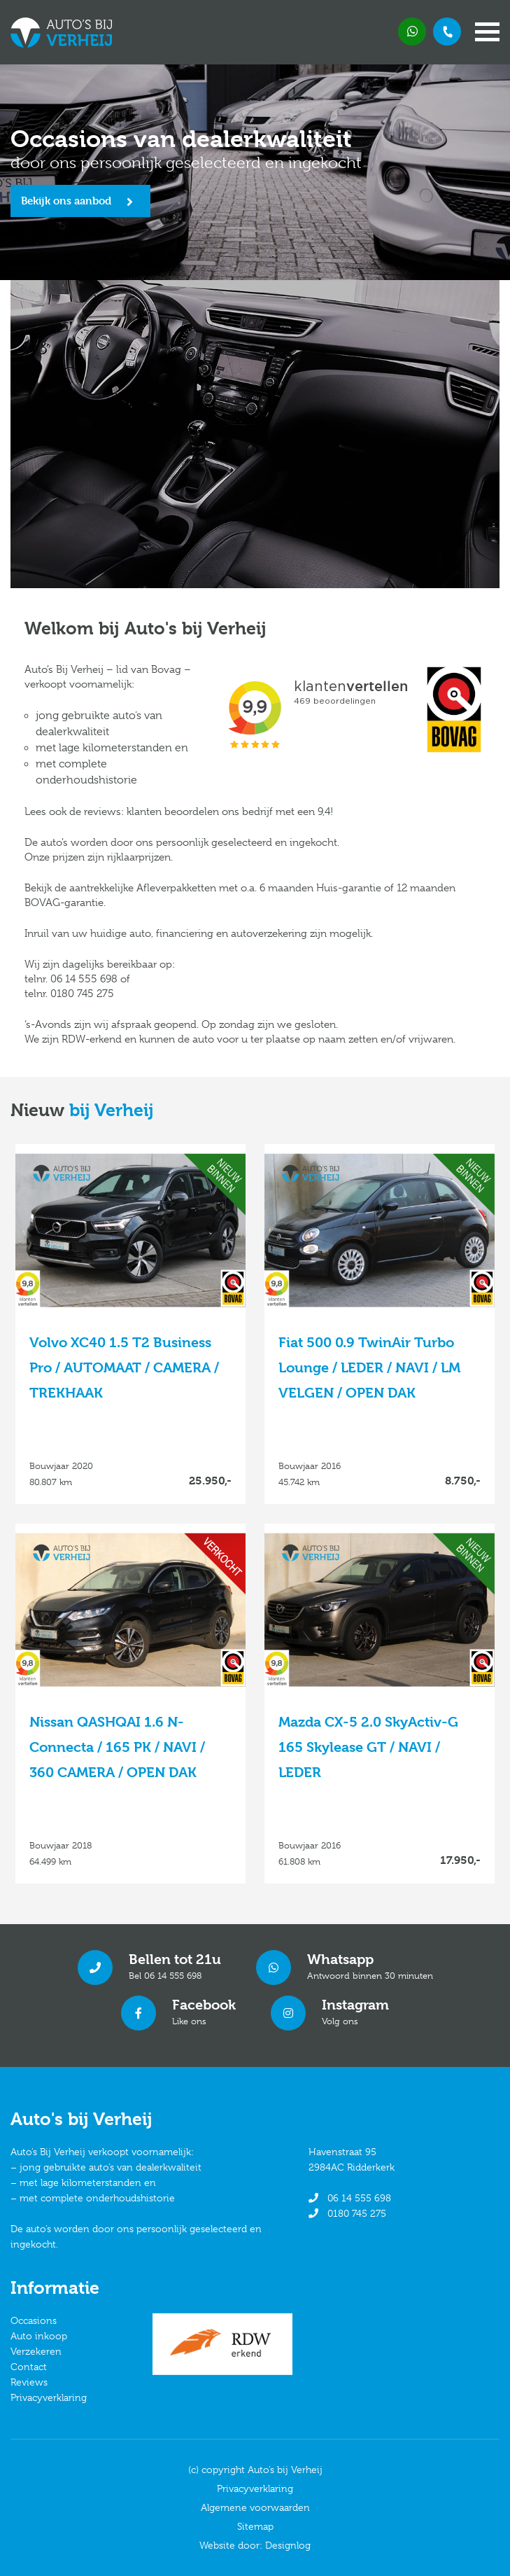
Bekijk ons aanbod (66, 200)
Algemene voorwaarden (255, 2507)
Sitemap (255, 2526)
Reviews (29, 2382)
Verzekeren (36, 2351)
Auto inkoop (38, 2335)
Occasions (33, 2320)
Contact (28, 2366)
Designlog (288, 2545)
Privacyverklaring (48, 2397)
